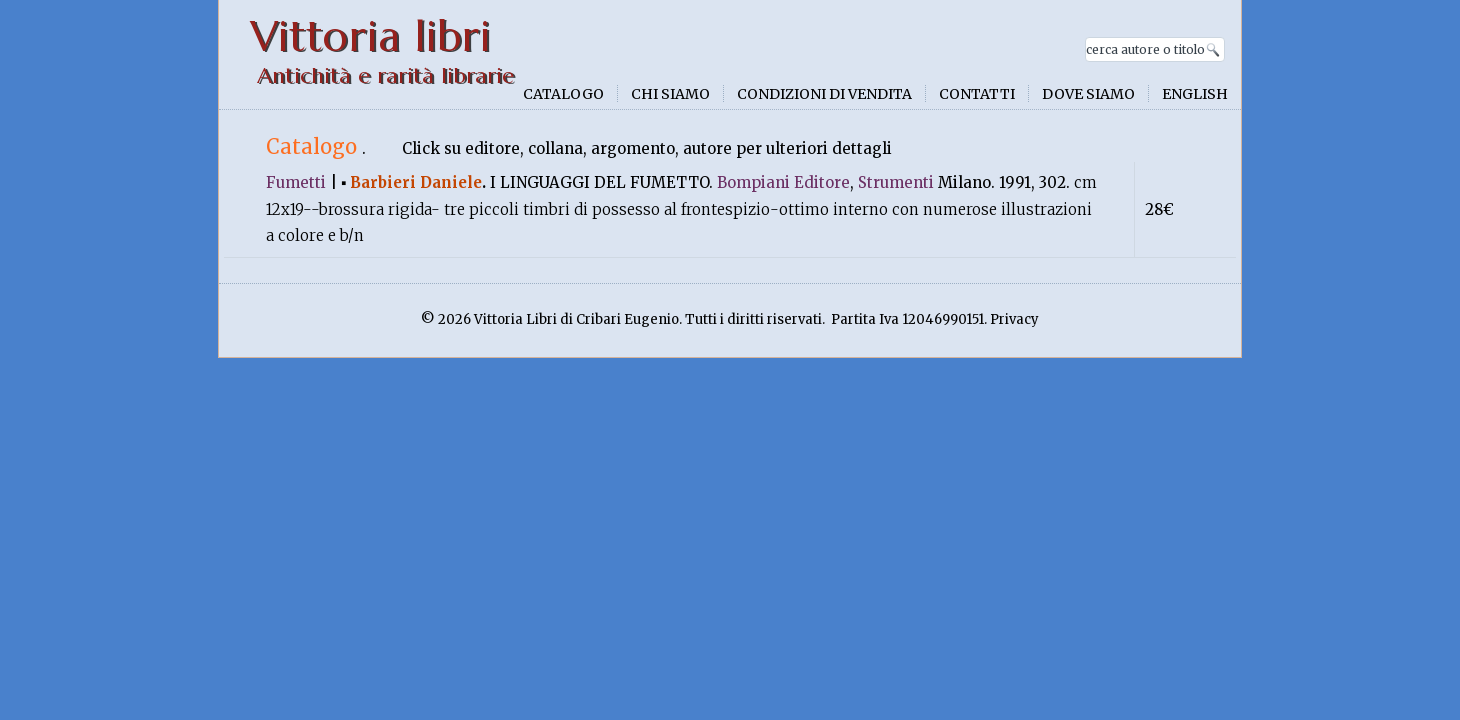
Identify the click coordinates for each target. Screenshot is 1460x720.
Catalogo (563, 94)
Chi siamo (670, 94)
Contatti (977, 94)
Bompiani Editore (783, 182)
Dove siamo (1088, 94)
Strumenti (896, 182)
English (1195, 94)
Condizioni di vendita (824, 94)
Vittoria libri (370, 36)
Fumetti (296, 182)
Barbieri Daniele (416, 182)
